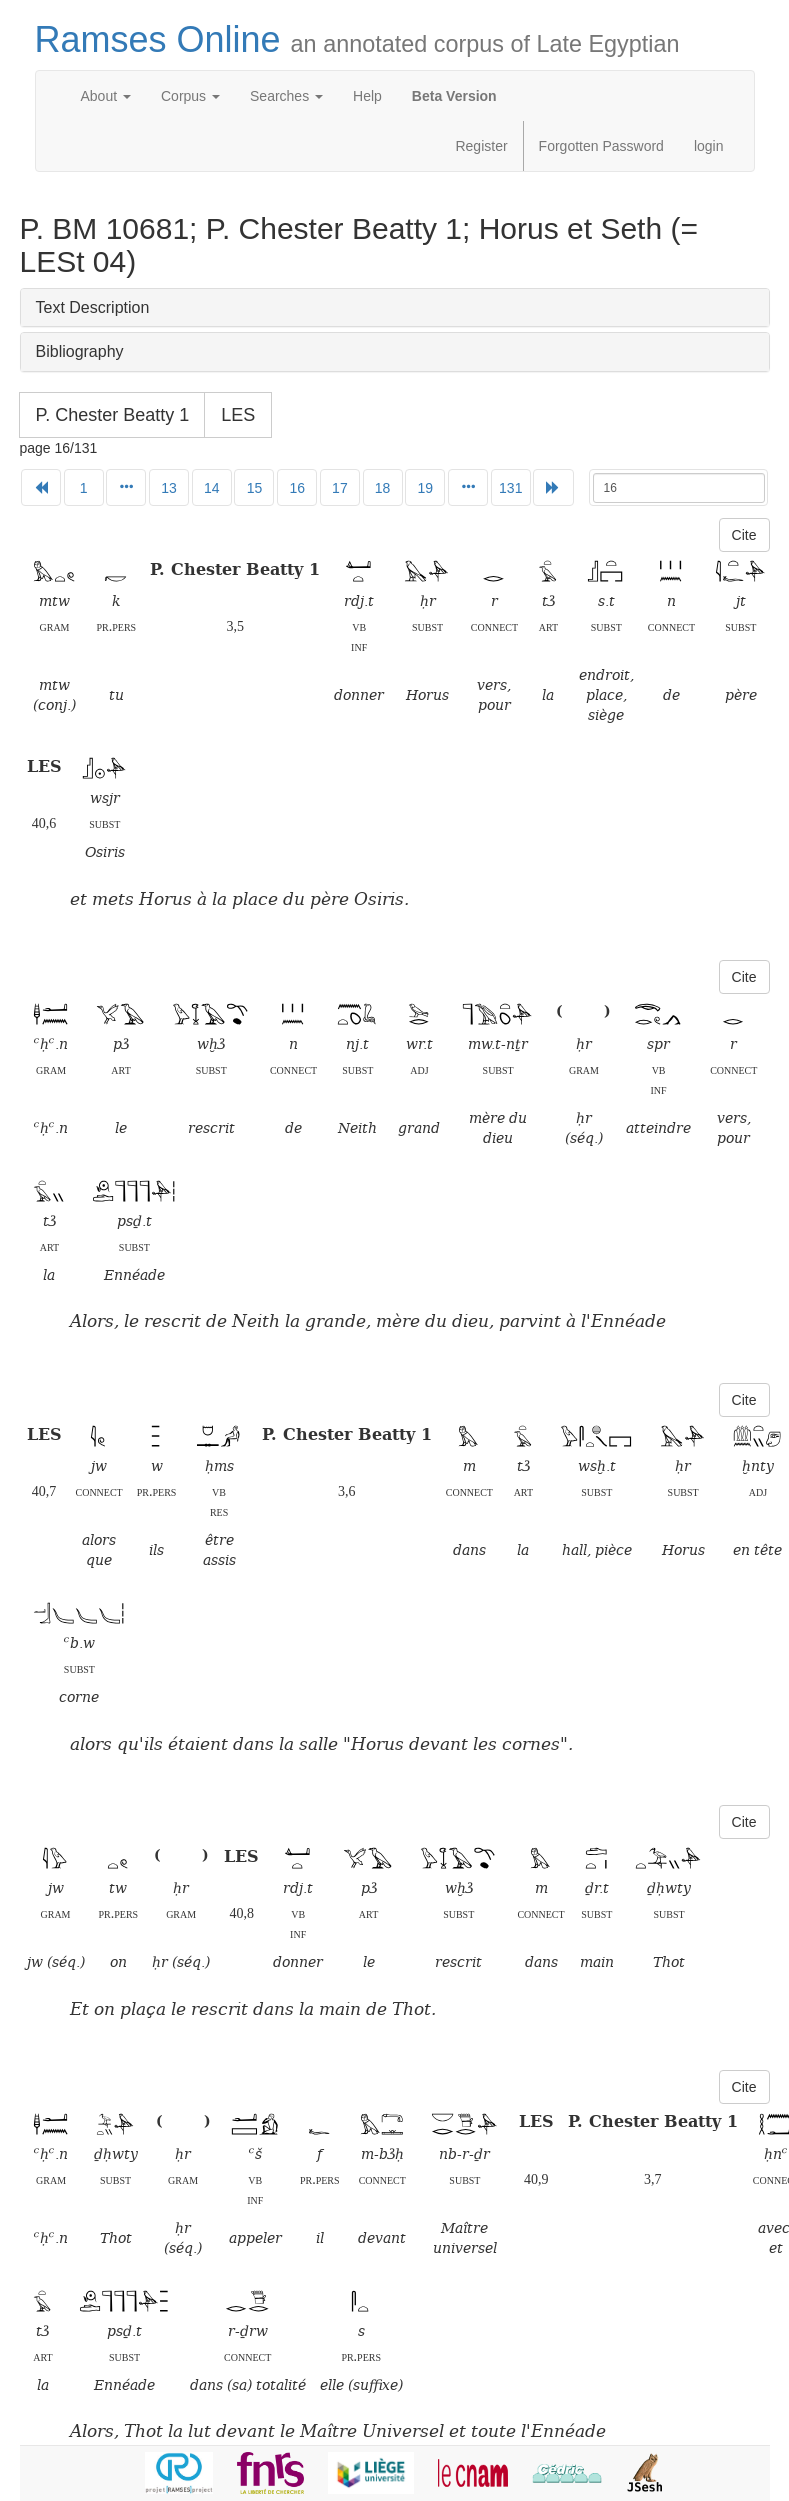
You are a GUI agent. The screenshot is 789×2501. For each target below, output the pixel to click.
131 (510, 488)
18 (383, 488)
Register (481, 146)
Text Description (93, 307)
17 (340, 488)
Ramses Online (357, 39)
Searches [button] (286, 96)
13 (169, 488)
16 (297, 488)
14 (212, 488)
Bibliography (80, 351)
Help (367, 96)
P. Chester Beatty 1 (113, 415)
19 (426, 488)
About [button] (106, 96)
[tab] (395, 308)
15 (255, 488)
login (709, 146)
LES (238, 415)
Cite (744, 535)
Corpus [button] (190, 96)
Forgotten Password (601, 146)
